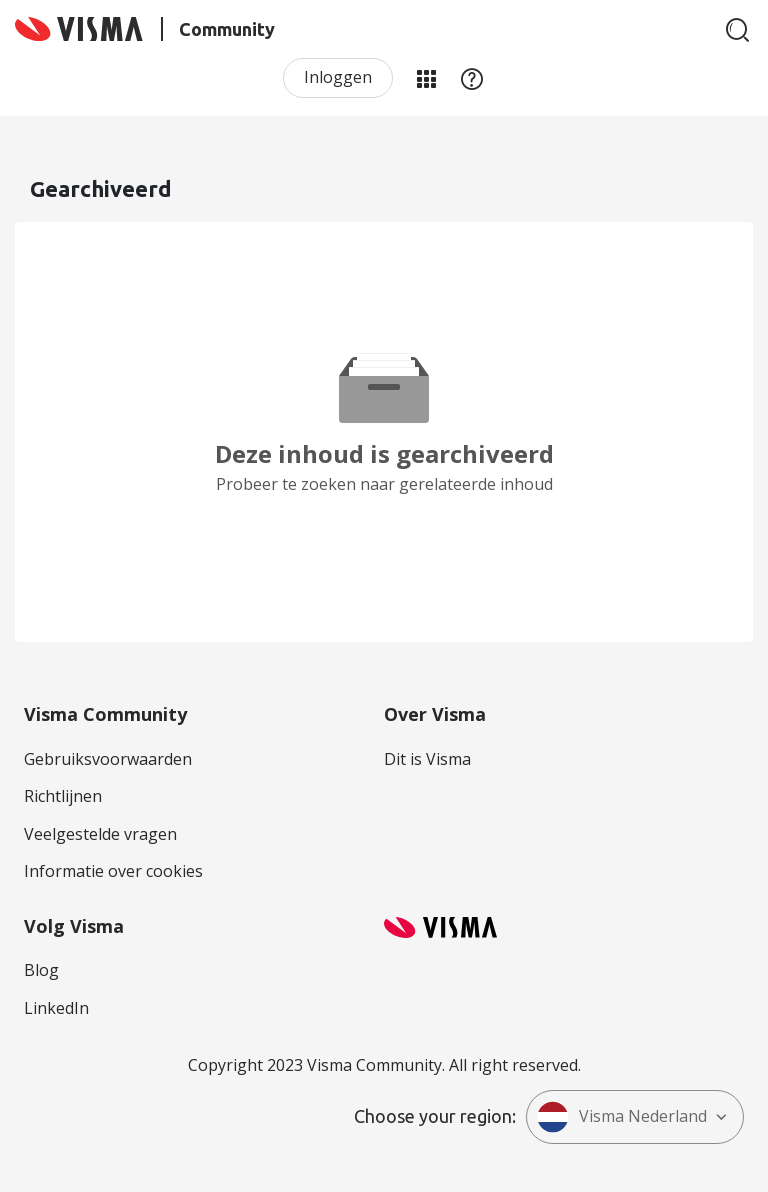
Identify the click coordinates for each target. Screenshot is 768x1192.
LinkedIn (56, 1008)
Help (472, 78)
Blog (41, 970)
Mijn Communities (426, 78)
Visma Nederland (622, 1117)
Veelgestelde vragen (100, 834)
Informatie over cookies (113, 871)
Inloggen (338, 77)
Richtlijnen (63, 796)
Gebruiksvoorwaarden (108, 759)
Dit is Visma (427, 759)
